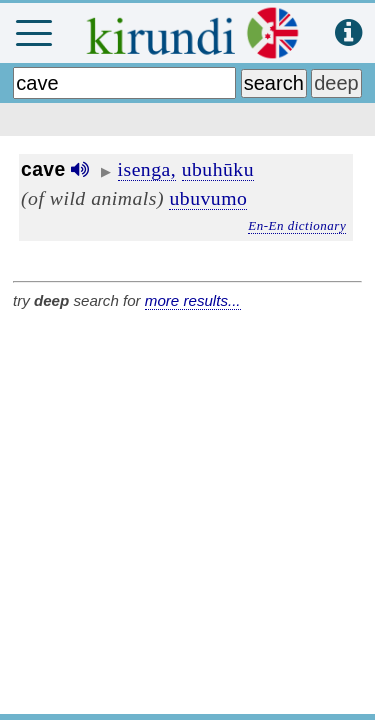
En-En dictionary (297, 225)
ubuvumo (208, 198)
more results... (193, 300)
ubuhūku (218, 169)
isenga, (147, 169)
